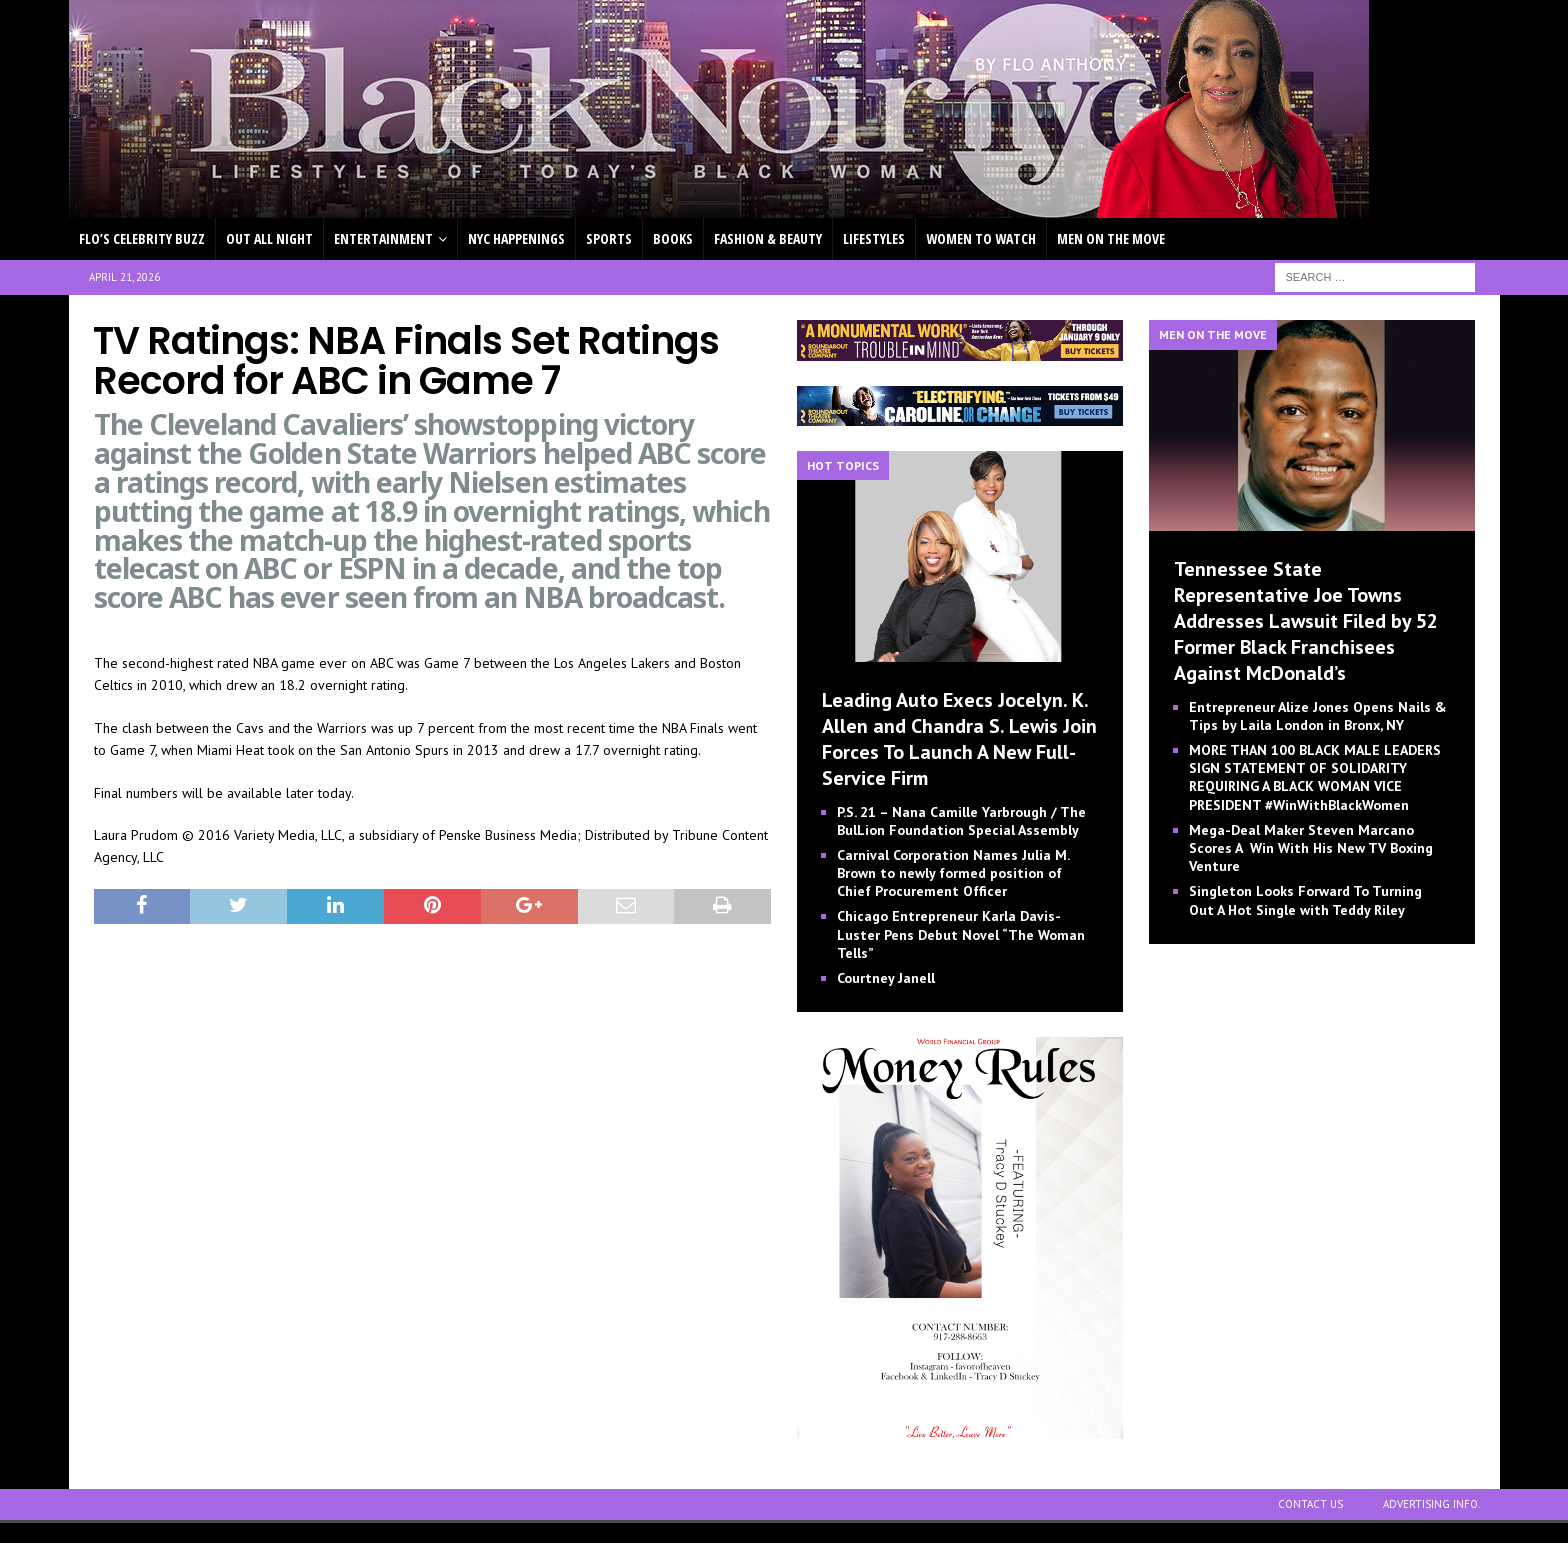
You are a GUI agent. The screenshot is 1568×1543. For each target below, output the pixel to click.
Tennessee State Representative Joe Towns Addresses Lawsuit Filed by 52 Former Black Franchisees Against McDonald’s (1306, 621)
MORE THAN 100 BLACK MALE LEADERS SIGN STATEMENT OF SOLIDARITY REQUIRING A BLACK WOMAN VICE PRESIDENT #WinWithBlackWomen (1315, 777)
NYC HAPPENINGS (516, 238)
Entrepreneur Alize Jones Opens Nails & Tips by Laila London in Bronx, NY (1318, 716)
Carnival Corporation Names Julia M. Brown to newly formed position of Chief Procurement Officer (953, 873)
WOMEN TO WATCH (981, 238)
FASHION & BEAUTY (768, 238)
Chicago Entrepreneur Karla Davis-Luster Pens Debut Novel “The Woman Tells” (961, 934)
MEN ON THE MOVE (1111, 238)
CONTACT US (1310, 1504)
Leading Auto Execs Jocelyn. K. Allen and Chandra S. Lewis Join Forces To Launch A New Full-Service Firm (959, 739)
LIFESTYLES (874, 238)
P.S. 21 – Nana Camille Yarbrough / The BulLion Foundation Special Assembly (961, 821)
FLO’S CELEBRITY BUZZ (142, 238)
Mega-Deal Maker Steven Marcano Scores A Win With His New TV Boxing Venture (1311, 848)
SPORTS (609, 238)
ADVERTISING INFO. (1431, 1504)
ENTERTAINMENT (383, 238)
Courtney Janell (886, 978)
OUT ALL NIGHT (269, 238)
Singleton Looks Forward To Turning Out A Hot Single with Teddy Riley (1305, 900)
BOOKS (673, 238)
